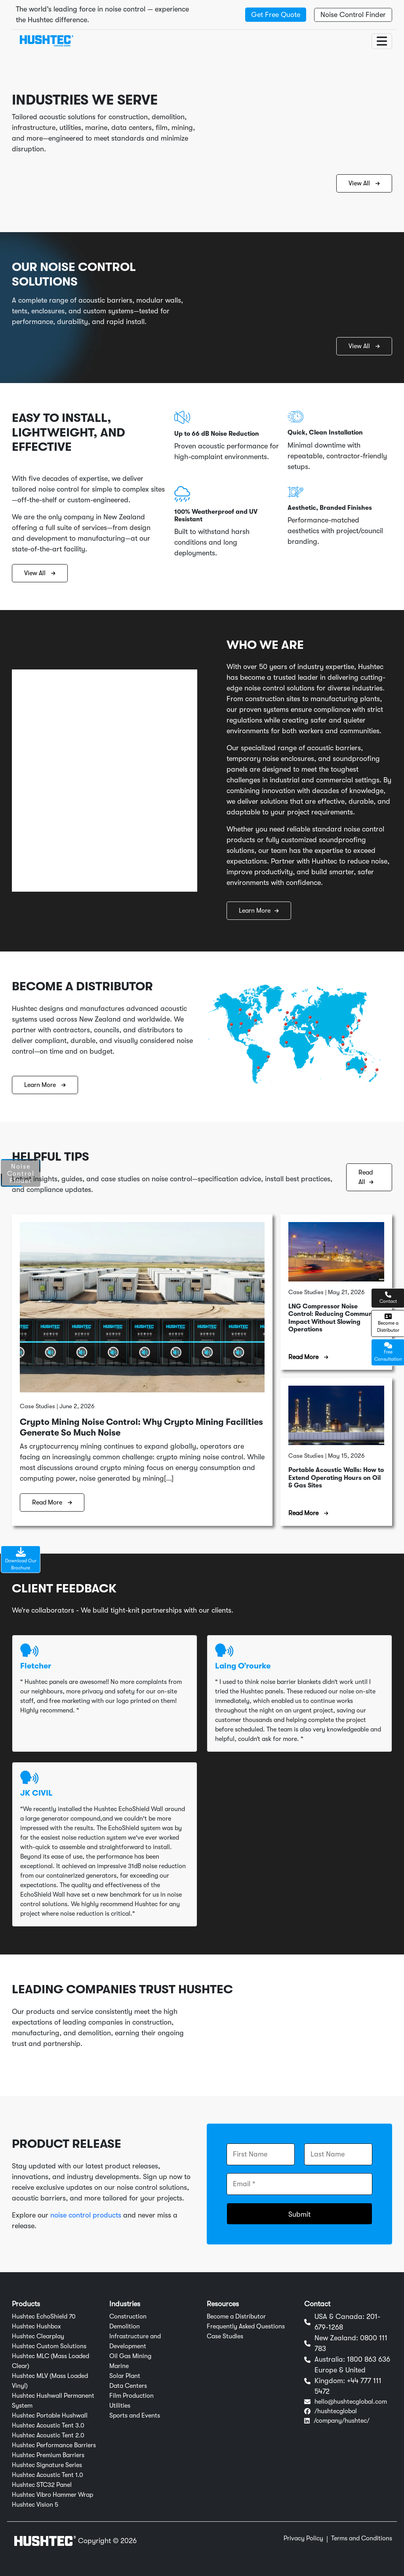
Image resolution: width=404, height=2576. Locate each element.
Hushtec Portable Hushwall (50, 2415)
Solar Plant (124, 2376)
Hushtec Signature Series (47, 2465)
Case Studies (225, 2336)
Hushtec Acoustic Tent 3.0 (48, 2425)
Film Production (131, 2395)
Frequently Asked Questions (246, 2326)
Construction (128, 2316)
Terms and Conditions (361, 2538)
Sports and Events (134, 2415)
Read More (52, 1502)
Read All (366, 1177)
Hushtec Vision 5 (35, 2504)
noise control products (85, 2215)
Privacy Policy (303, 2538)
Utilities (119, 2405)
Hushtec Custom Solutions (49, 2346)
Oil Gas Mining (130, 2356)
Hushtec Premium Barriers (48, 2455)
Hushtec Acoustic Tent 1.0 (47, 2475)
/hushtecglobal (335, 2411)
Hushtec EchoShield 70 (44, 2316)
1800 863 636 (368, 2359)
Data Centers (128, 2385)
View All (364, 183)
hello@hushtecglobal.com (350, 2401)
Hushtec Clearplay (38, 2336)
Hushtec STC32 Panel (42, 2484)
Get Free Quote (275, 15)
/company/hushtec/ (342, 2420)
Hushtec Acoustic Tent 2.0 (48, 2435)
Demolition (124, 2326)
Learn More (259, 910)
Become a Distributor (236, 2316)
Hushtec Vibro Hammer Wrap (52, 2494)
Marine (119, 2366)
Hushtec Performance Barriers (54, 2445)
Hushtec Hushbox (36, 2326)
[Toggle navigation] (382, 41)
